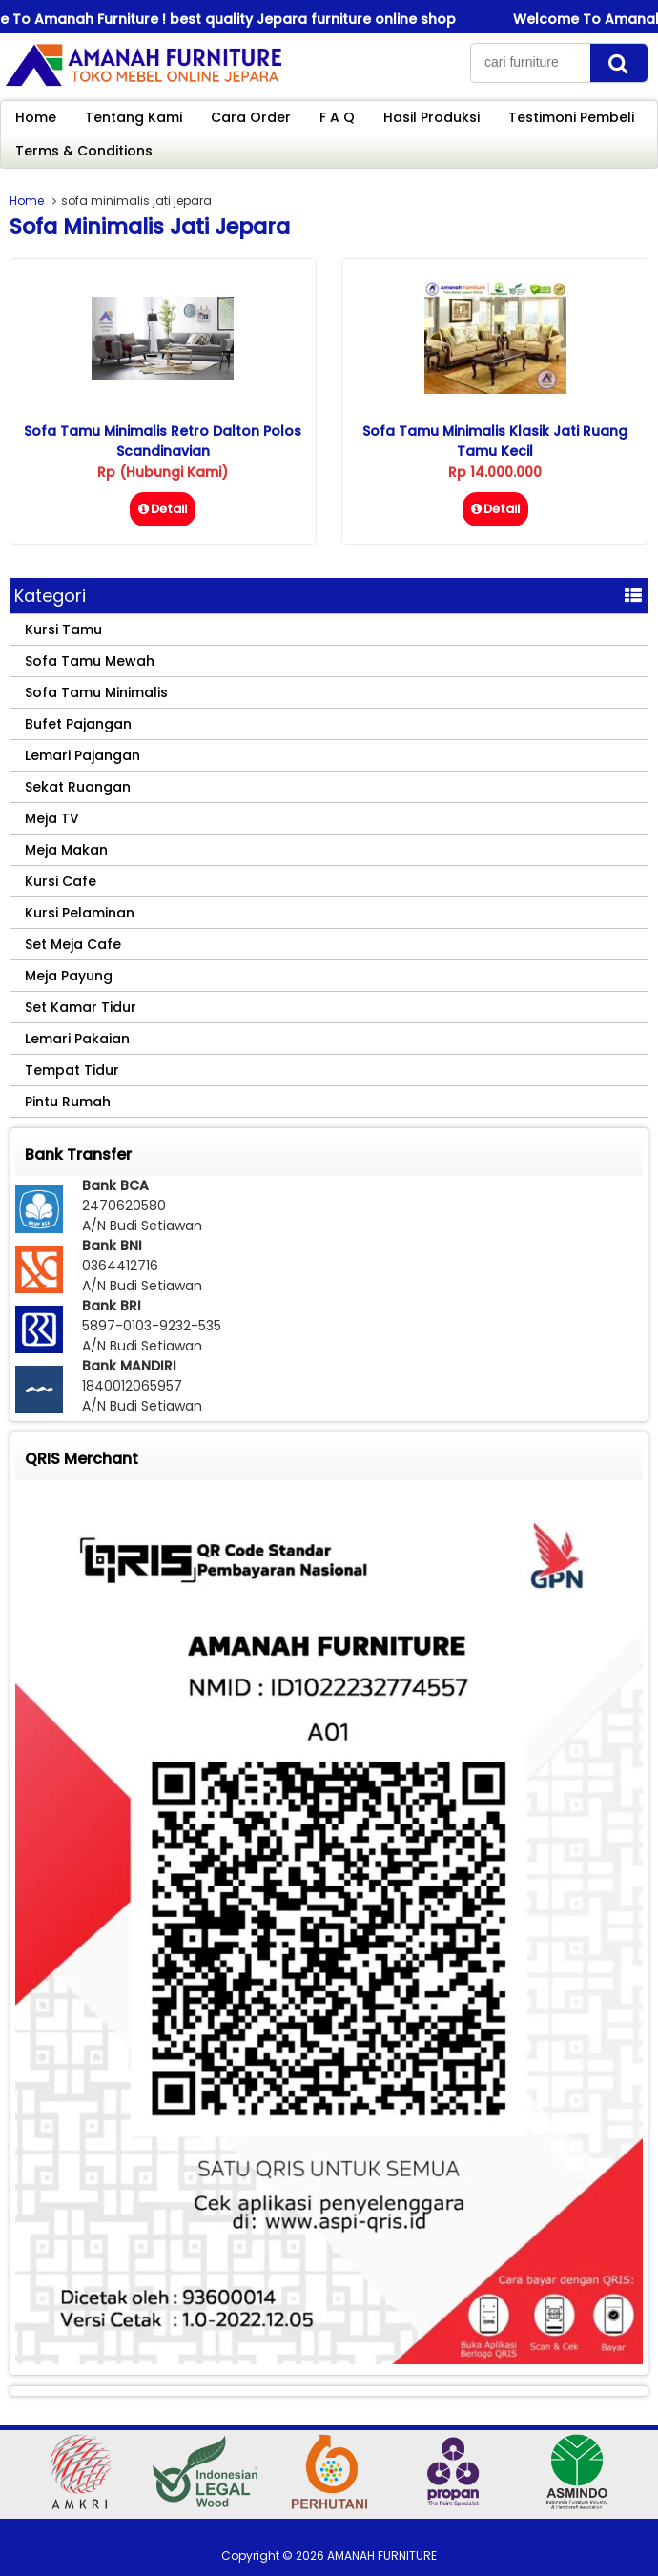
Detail (162, 509)
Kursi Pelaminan (79, 912)
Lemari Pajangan (82, 755)
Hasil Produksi (431, 117)
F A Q (337, 117)
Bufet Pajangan (78, 723)
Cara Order (251, 117)
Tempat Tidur (72, 1070)
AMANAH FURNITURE (382, 2555)
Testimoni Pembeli (571, 117)
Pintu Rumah (68, 1101)
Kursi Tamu (63, 629)
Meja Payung (69, 975)
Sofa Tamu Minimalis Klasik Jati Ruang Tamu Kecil (494, 441)
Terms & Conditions (84, 150)
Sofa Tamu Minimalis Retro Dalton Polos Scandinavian (162, 441)
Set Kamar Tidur (80, 1007)
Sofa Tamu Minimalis (96, 692)
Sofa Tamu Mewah (89, 660)
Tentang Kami (133, 117)
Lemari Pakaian (77, 1038)
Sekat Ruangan (78, 786)
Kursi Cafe (60, 881)
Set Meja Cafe (73, 944)
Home (35, 117)
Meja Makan (66, 849)
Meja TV (52, 818)
